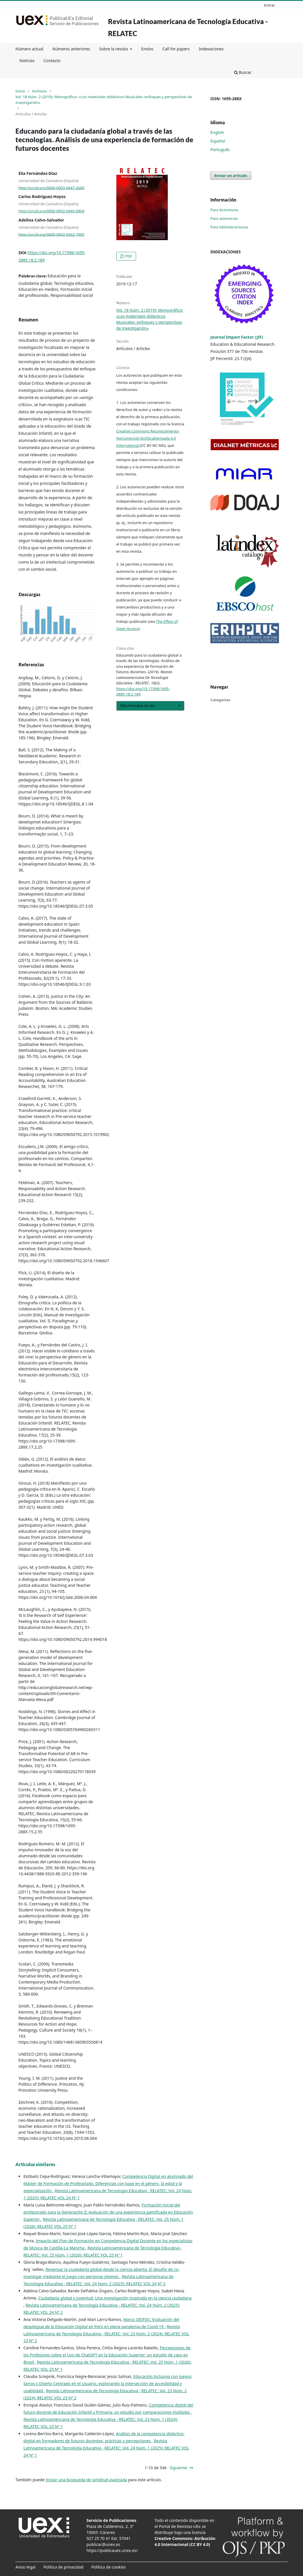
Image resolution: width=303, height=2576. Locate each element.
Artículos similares (35, 2164)
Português (220, 149)
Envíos (147, 49)
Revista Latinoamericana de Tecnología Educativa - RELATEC (188, 27)
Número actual (29, 49)
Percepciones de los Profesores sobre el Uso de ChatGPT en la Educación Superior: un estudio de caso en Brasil (106, 2355)
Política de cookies (108, 2567)
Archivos (39, 91)
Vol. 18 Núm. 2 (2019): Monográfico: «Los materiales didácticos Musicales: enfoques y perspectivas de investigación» (103, 99)
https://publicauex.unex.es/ (112, 2550)
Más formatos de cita (137, 705)
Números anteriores (71, 49)
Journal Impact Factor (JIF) (236, 337)
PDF (128, 256)
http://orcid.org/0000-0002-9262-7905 (51, 234)
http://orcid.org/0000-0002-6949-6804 (51, 211)
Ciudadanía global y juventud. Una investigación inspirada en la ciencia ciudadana (115, 2298)
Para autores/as (224, 218)
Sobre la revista (114, 49)
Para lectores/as (224, 209)
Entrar (269, 5)
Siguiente (178, 2467)
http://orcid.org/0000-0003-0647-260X (52, 187)
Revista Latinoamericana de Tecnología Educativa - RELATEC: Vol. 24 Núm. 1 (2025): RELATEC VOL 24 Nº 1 (106, 2448)
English (217, 132)
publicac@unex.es (103, 2544)
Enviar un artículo (230, 175)
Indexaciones (211, 49)
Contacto (51, 60)
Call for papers (176, 49)
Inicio (20, 91)
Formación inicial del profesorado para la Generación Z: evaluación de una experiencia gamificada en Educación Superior (108, 2212)
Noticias (27, 60)
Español (217, 141)
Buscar (243, 72)
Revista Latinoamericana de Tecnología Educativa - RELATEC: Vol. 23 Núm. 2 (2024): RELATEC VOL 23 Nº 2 (106, 2334)
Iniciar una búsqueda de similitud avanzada (86, 2479)
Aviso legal (25, 2567)
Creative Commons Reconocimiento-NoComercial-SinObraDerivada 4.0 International (148, 438)
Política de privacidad (63, 2567)
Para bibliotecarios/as (229, 227)
